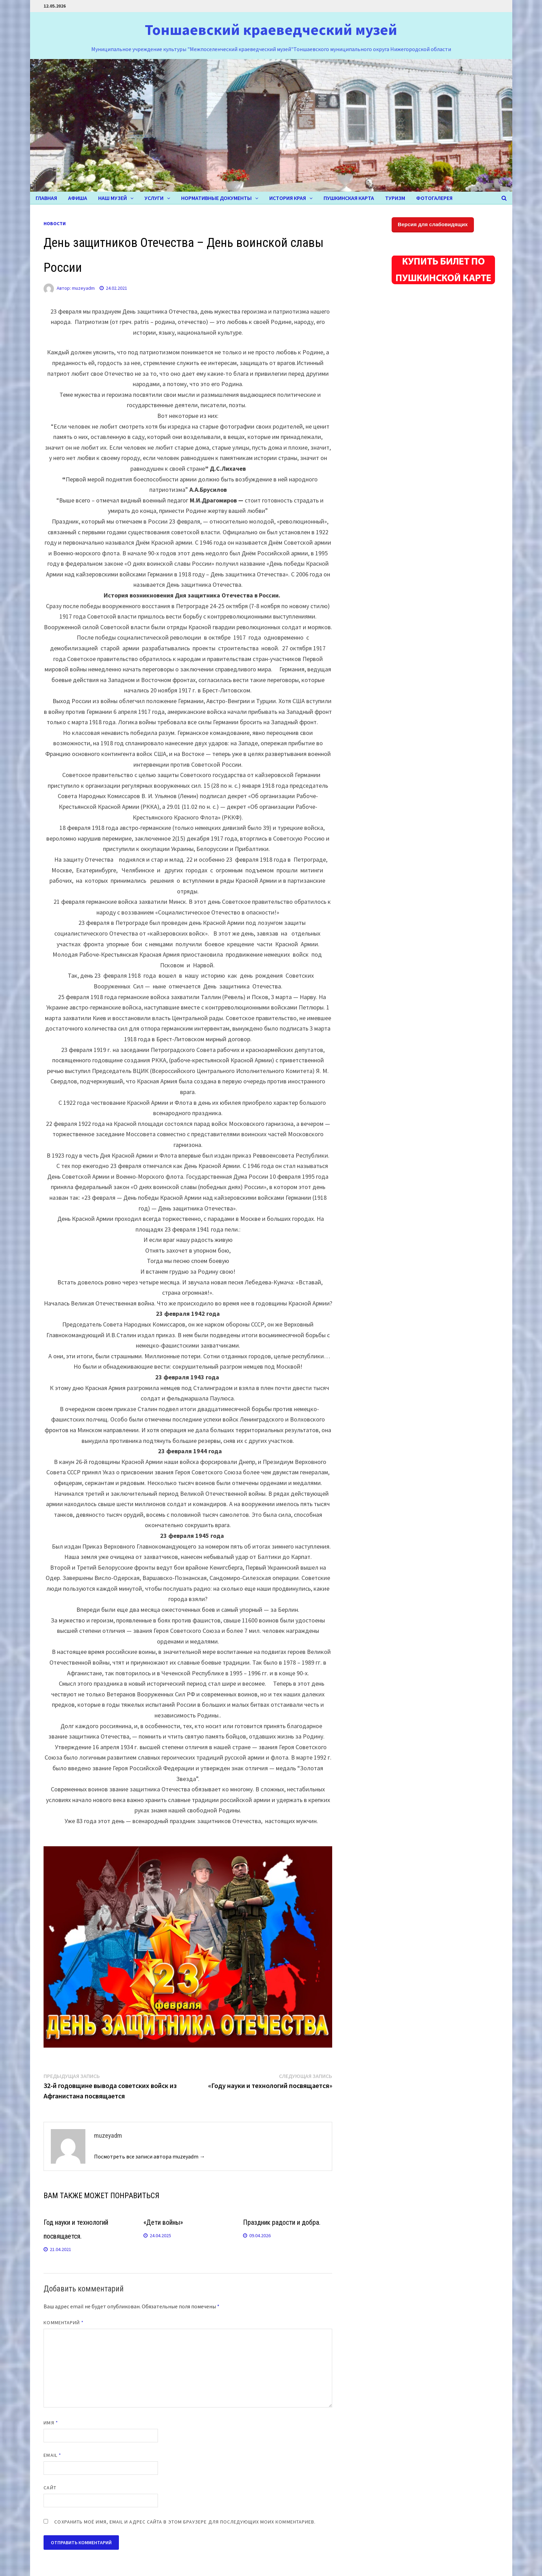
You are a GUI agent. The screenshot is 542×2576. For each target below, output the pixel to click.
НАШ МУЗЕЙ (112, 197)
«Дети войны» (163, 2222)
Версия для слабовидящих (433, 224)
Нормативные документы (216, 197)
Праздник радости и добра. (281, 2222)
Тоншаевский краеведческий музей (271, 29)
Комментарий (64, 2322)
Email (52, 2455)
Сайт (50, 2487)
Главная (46, 197)
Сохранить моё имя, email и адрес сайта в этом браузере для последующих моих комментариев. (185, 2522)
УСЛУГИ (153, 197)
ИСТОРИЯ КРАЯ (287, 197)
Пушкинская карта (349, 197)
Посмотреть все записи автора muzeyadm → (149, 2156)
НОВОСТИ (55, 223)
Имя (51, 2423)
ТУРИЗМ (395, 197)
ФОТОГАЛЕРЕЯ (434, 197)
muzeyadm (83, 288)
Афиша (77, 197)
